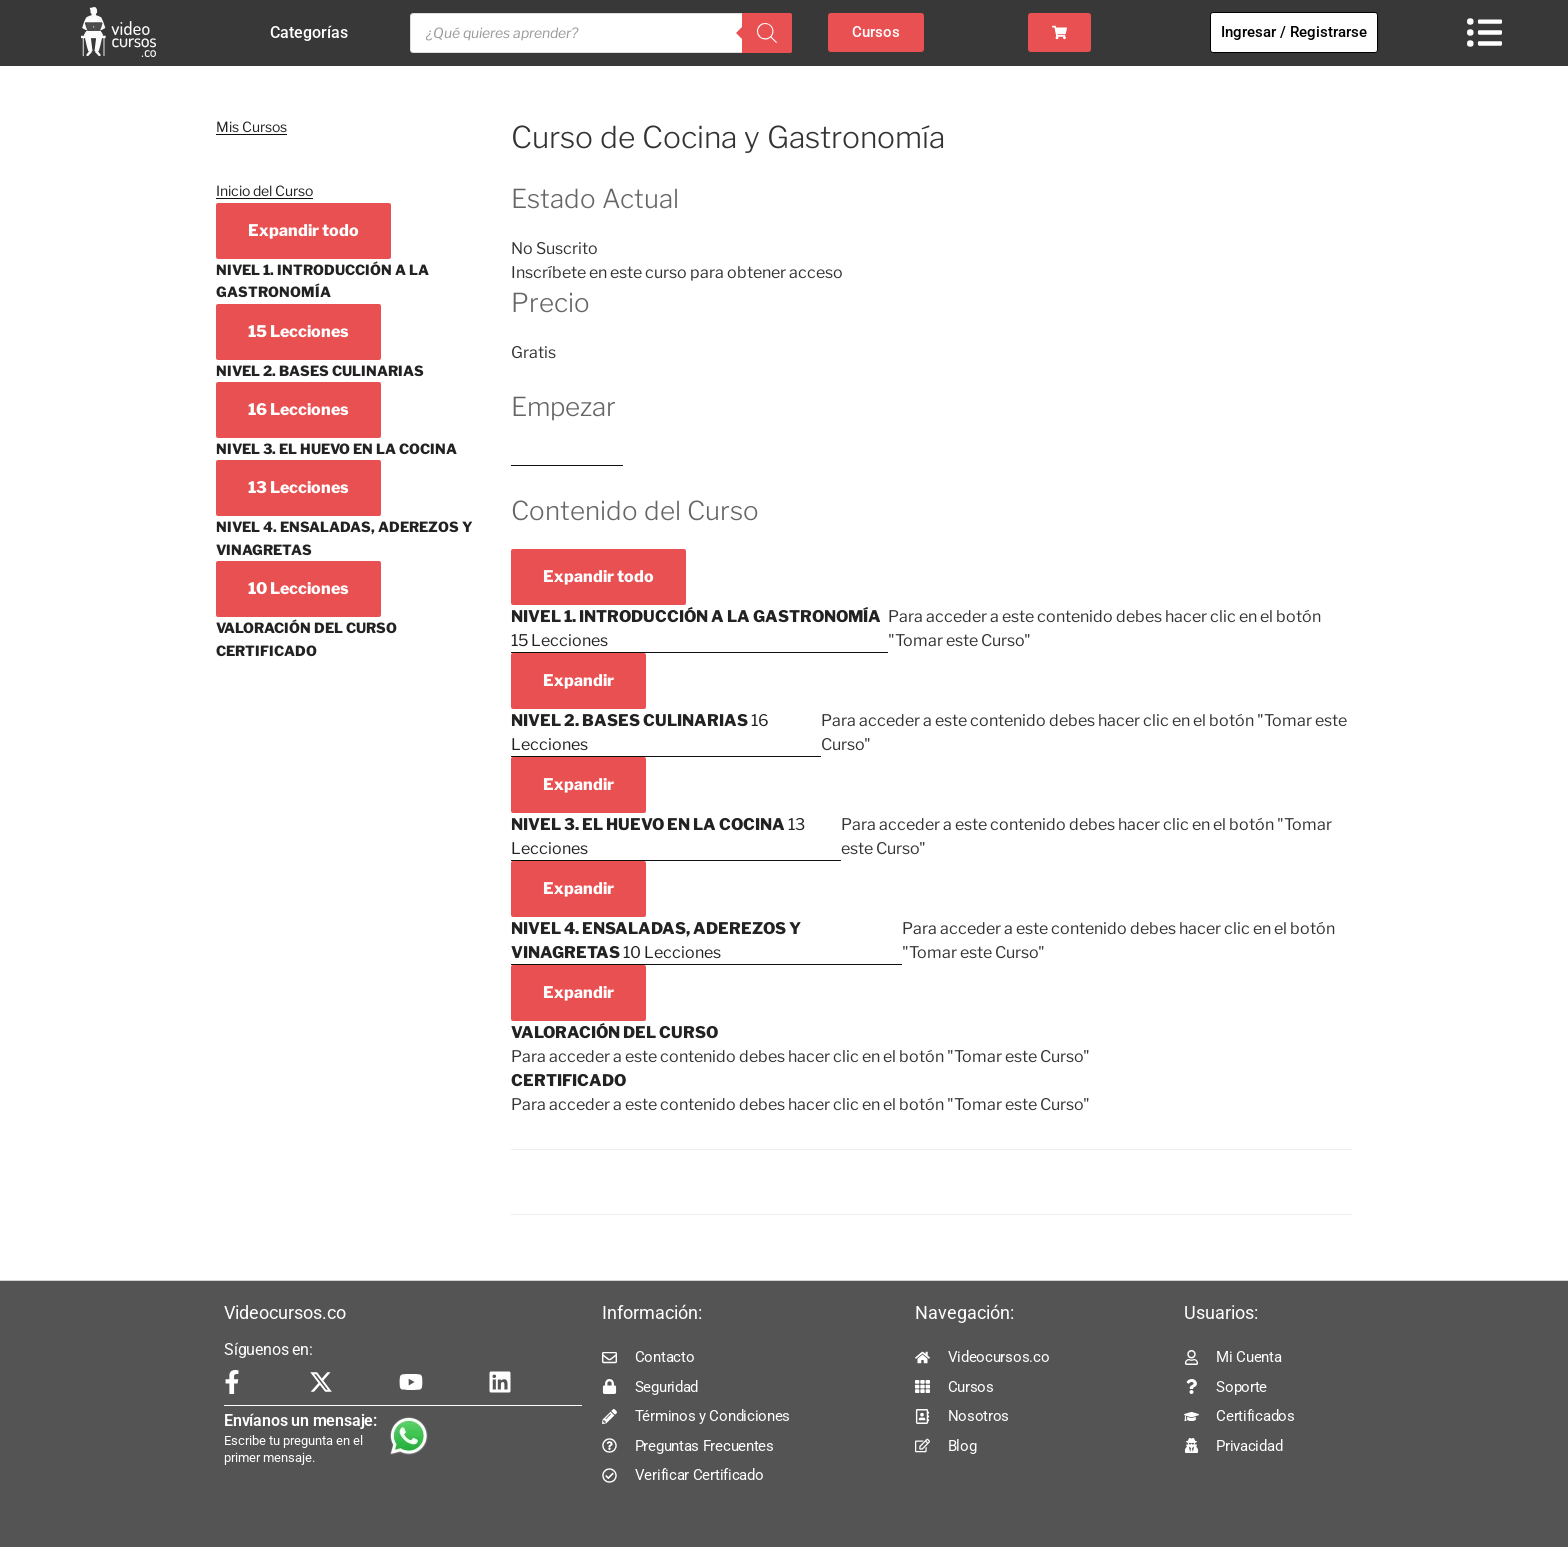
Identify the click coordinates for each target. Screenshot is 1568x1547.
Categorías (314, 33)
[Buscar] (767, 33)
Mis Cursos (251, 126)
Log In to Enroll (567, 456)
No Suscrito (554, 248)
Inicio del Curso (264, 190)
